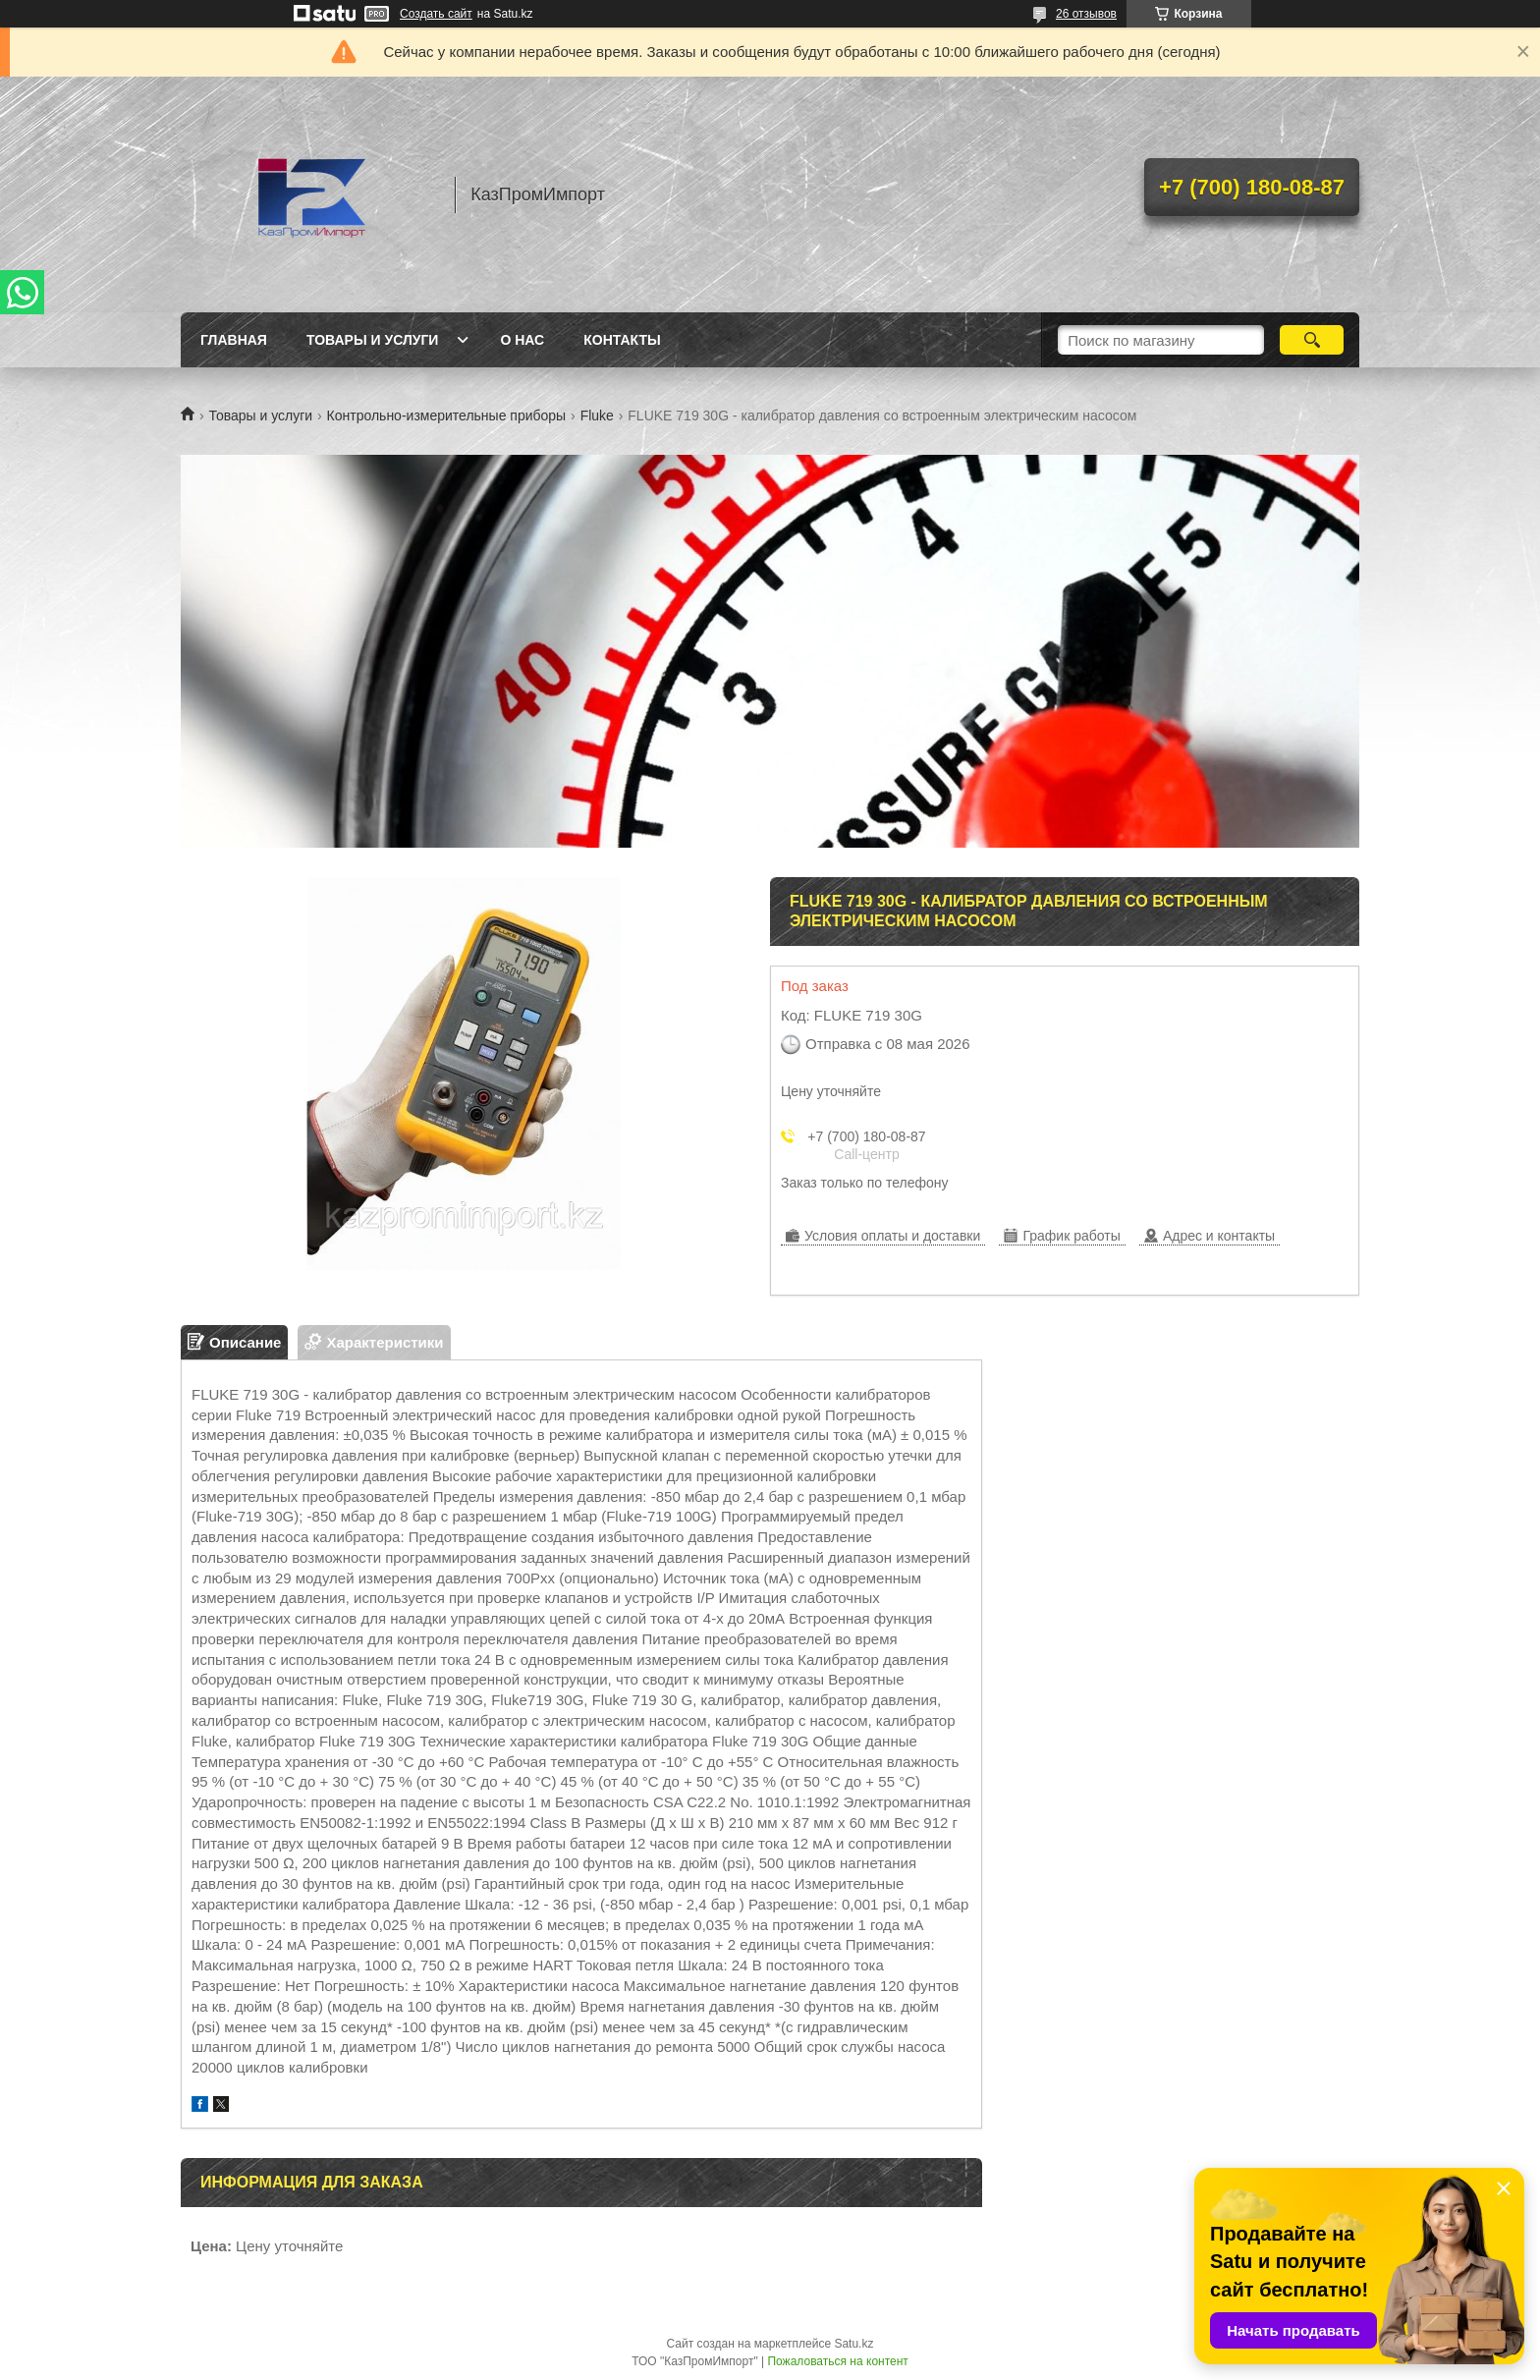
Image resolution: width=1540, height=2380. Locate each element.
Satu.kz (853, 2344)
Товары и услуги (372, 340)
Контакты (621, 340)
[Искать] (1312, 340)
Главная (233, 340)
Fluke (597, 415)
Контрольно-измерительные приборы (447, 415)
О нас (522, 340)
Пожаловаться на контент (837, 2361)
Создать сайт (436, 14)
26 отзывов (1086, 14)
